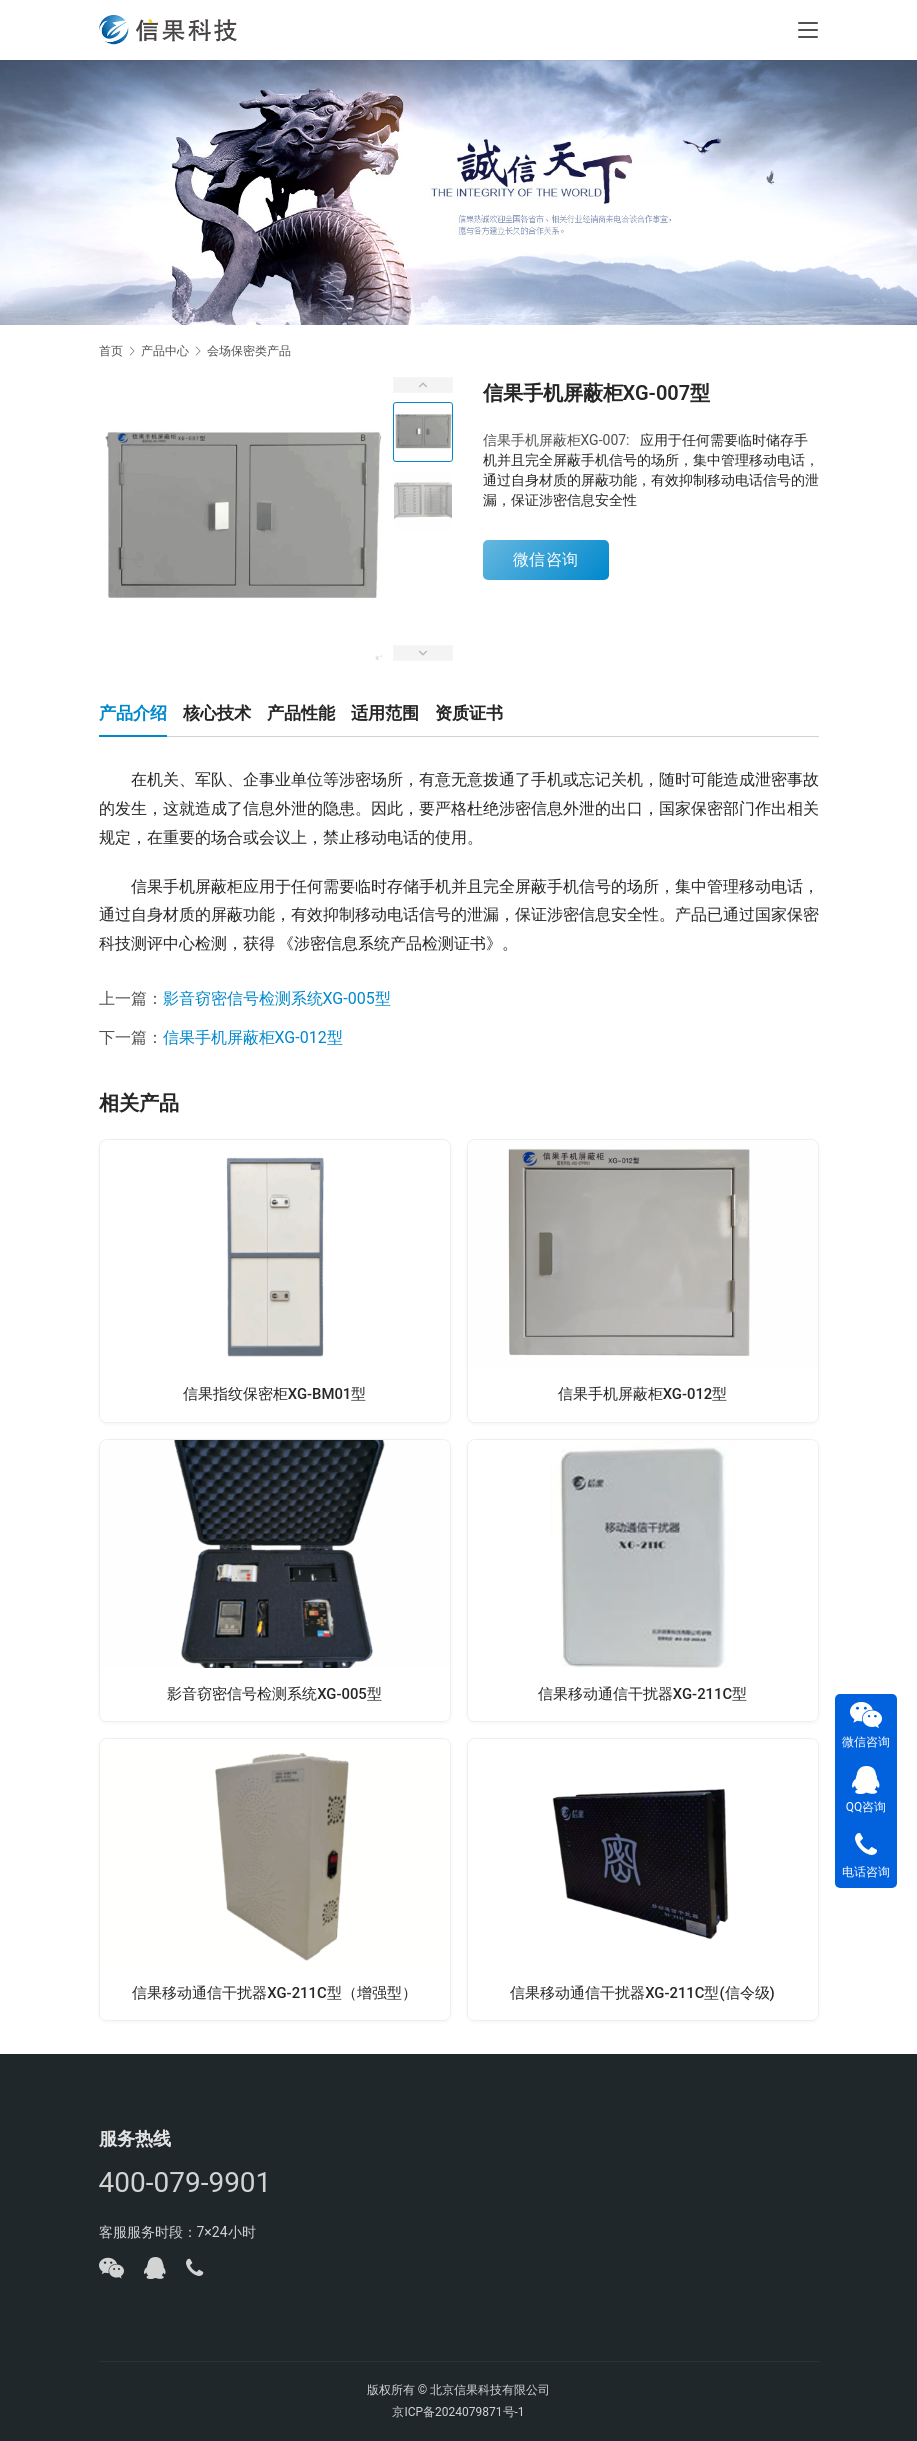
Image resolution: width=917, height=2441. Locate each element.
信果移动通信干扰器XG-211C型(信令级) (642, 2003)
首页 (111, 351)
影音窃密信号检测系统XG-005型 (277, 998)
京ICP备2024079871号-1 (458, 2412)
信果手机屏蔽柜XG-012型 (253, 1037)
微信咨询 (546, 559)
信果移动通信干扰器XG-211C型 (643, 1700)
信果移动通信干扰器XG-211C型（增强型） (275, 2003)
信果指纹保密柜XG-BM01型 (274, 1397)
